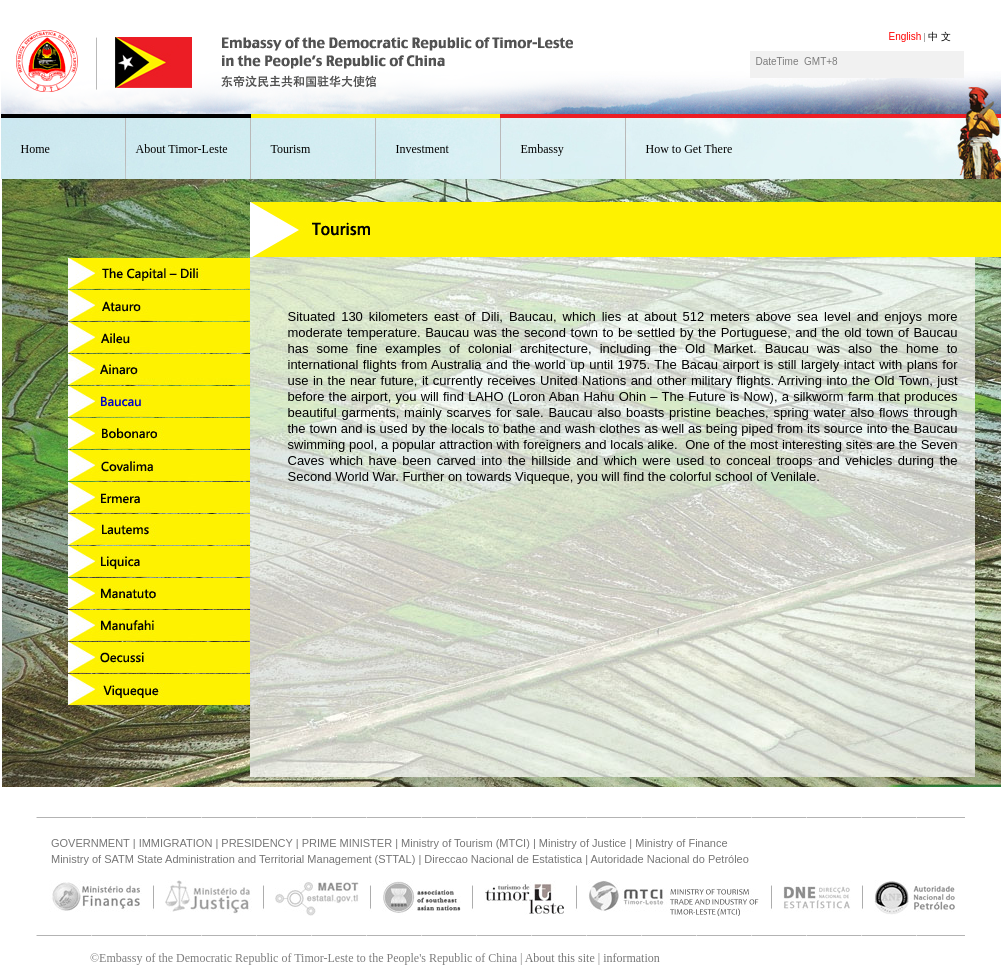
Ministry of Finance (681, 843)
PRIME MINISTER (347, 843)
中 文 (939, 36)
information (631, 958)
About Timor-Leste (182, 149)
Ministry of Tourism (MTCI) (465, 843)
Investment (422, 149)
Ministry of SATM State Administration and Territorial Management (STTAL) (233, 859)
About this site (560, 958)
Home (35, 149)
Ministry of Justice (582, 843)
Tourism (291, 149)
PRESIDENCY (256, 843)
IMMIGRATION (176, 843)
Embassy (542, 149)
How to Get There (689, 149)
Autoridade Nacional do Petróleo (669, 859)
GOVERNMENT (90, 843)
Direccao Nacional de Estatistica (503, 859)
